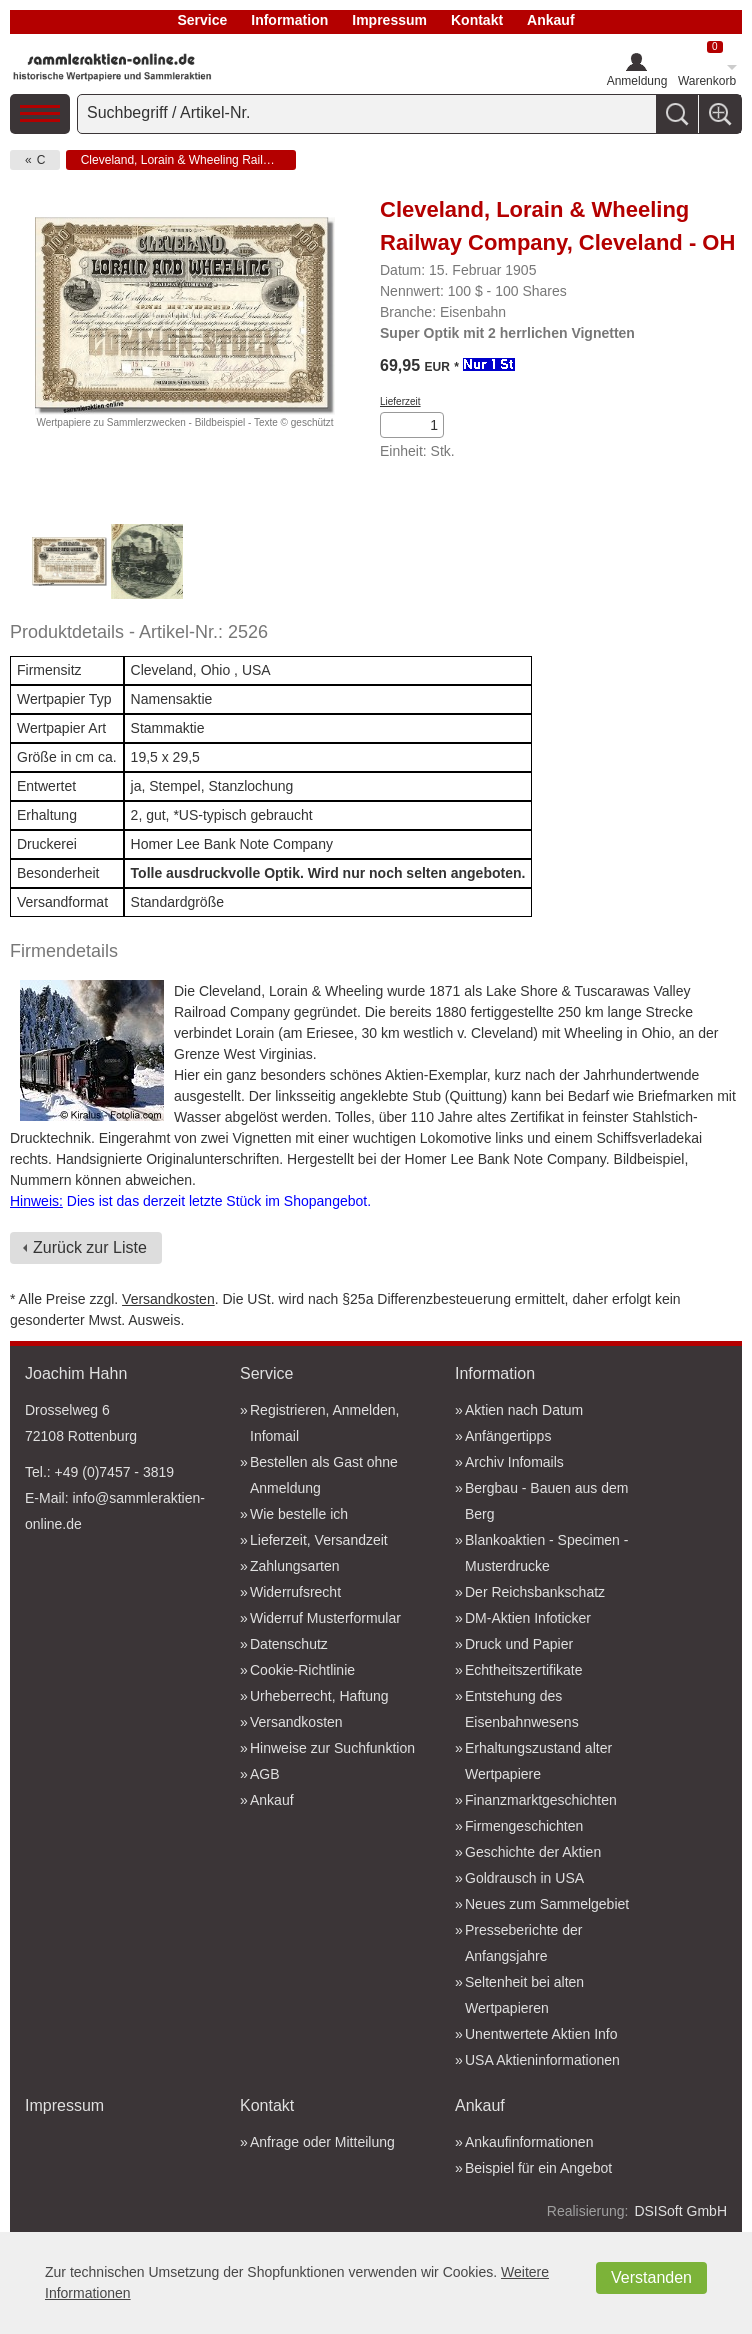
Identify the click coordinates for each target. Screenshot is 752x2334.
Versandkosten (168, 1299)
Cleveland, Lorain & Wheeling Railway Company (188, 160)
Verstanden (651, 2277)
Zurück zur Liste (90, 1247)
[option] (69, 564)
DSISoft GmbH (680, 2211)
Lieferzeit (400, 401)
